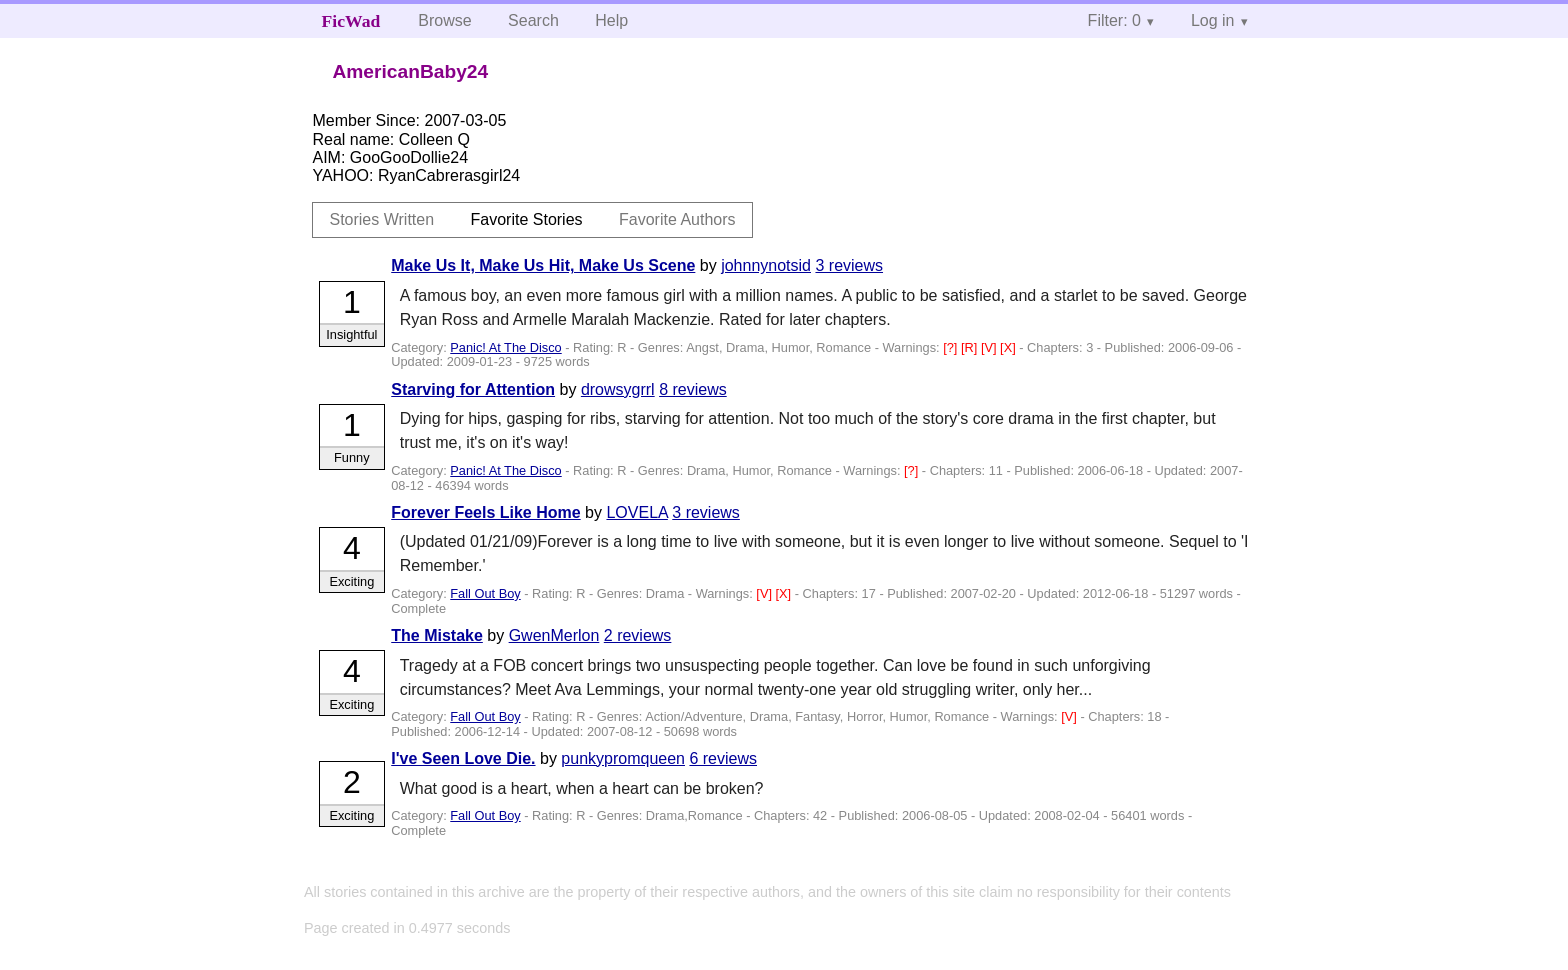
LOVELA (636, 512)
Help (611, 20)
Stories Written (381, 219)
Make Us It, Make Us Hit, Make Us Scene (543, 265)
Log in (1213, 20)
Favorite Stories (527, 219)
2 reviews (638, 635)
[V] (990, 347)
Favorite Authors (677, 219)
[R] (971, 347)
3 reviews (849, 265)
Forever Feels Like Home (485, 512)
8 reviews (693, 389)
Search (533, 20)
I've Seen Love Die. (463, 758)
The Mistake (437, 635)
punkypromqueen (623, 758)
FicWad (351, 21)
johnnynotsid (766, 265)
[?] (952, 347)
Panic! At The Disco (505, 347)
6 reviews (723, 758)
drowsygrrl (618, 389)
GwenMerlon (554, 635)
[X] (1009, 347)
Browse (444, 20)
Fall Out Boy (485, 593)
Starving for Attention (473, 389)
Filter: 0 (1114, 20)
